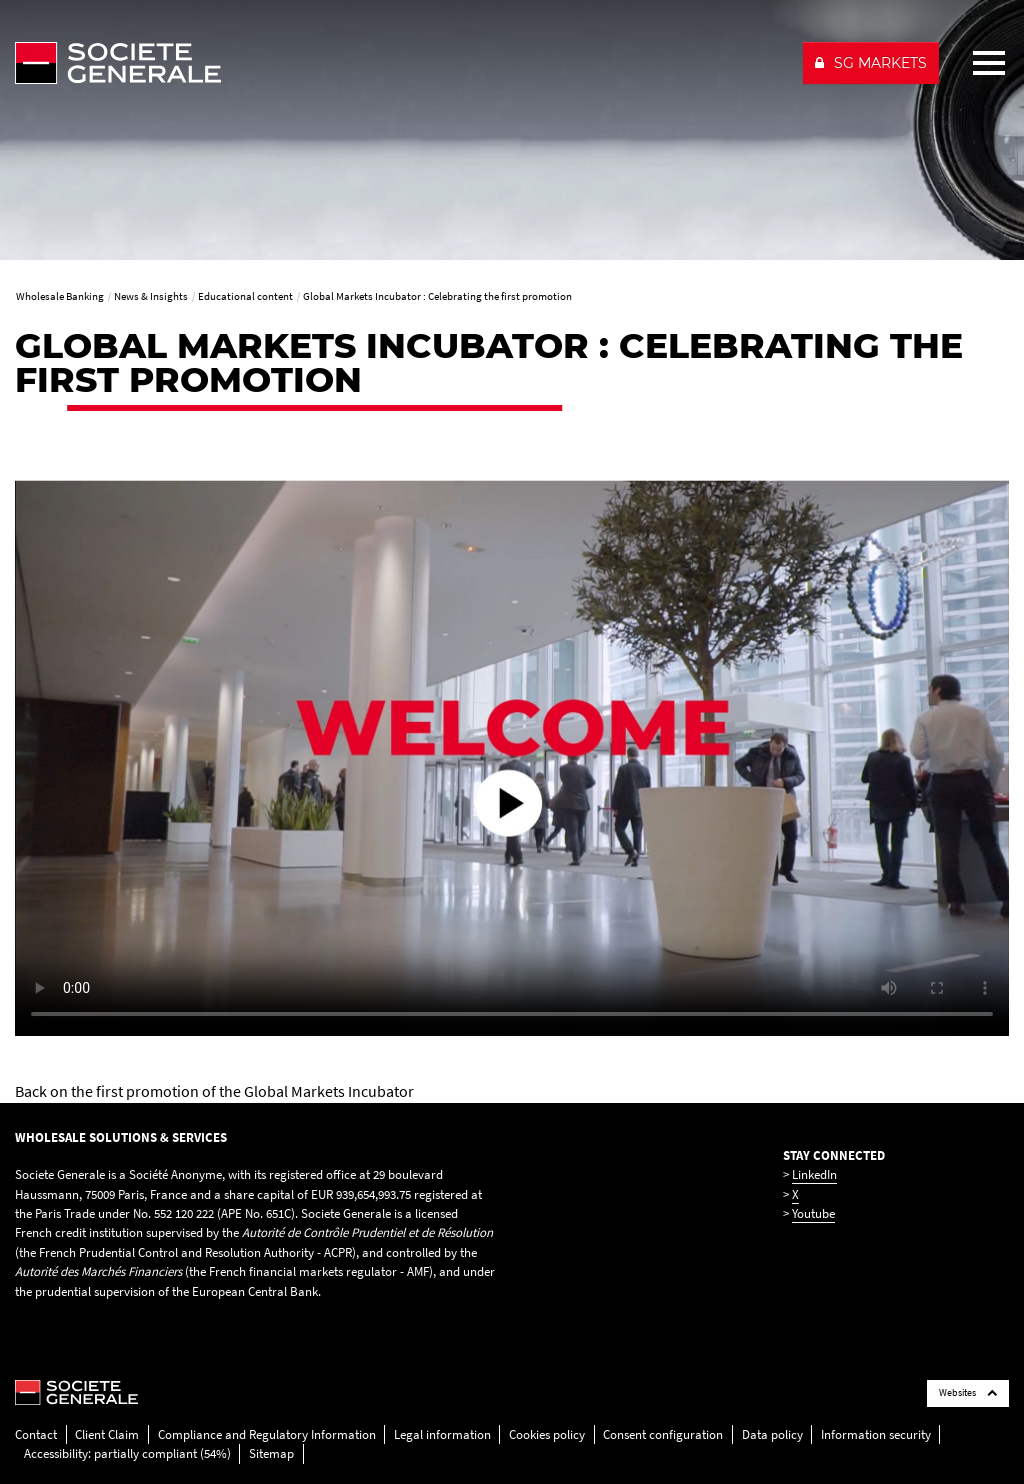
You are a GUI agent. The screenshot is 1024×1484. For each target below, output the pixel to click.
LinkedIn (814, 1174)
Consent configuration (663, 1434)
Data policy (772, 1434)
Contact (36, 1434)
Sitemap (271, 1453)
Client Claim (107, 1434)
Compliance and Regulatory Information (267, 1434)
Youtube (813, 1213)
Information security (876, 1434)
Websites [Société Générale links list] (968, 1392)
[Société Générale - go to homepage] (400, 63)
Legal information (442, 1434)
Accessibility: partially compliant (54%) (127, 1453)
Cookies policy (547, 1434)
